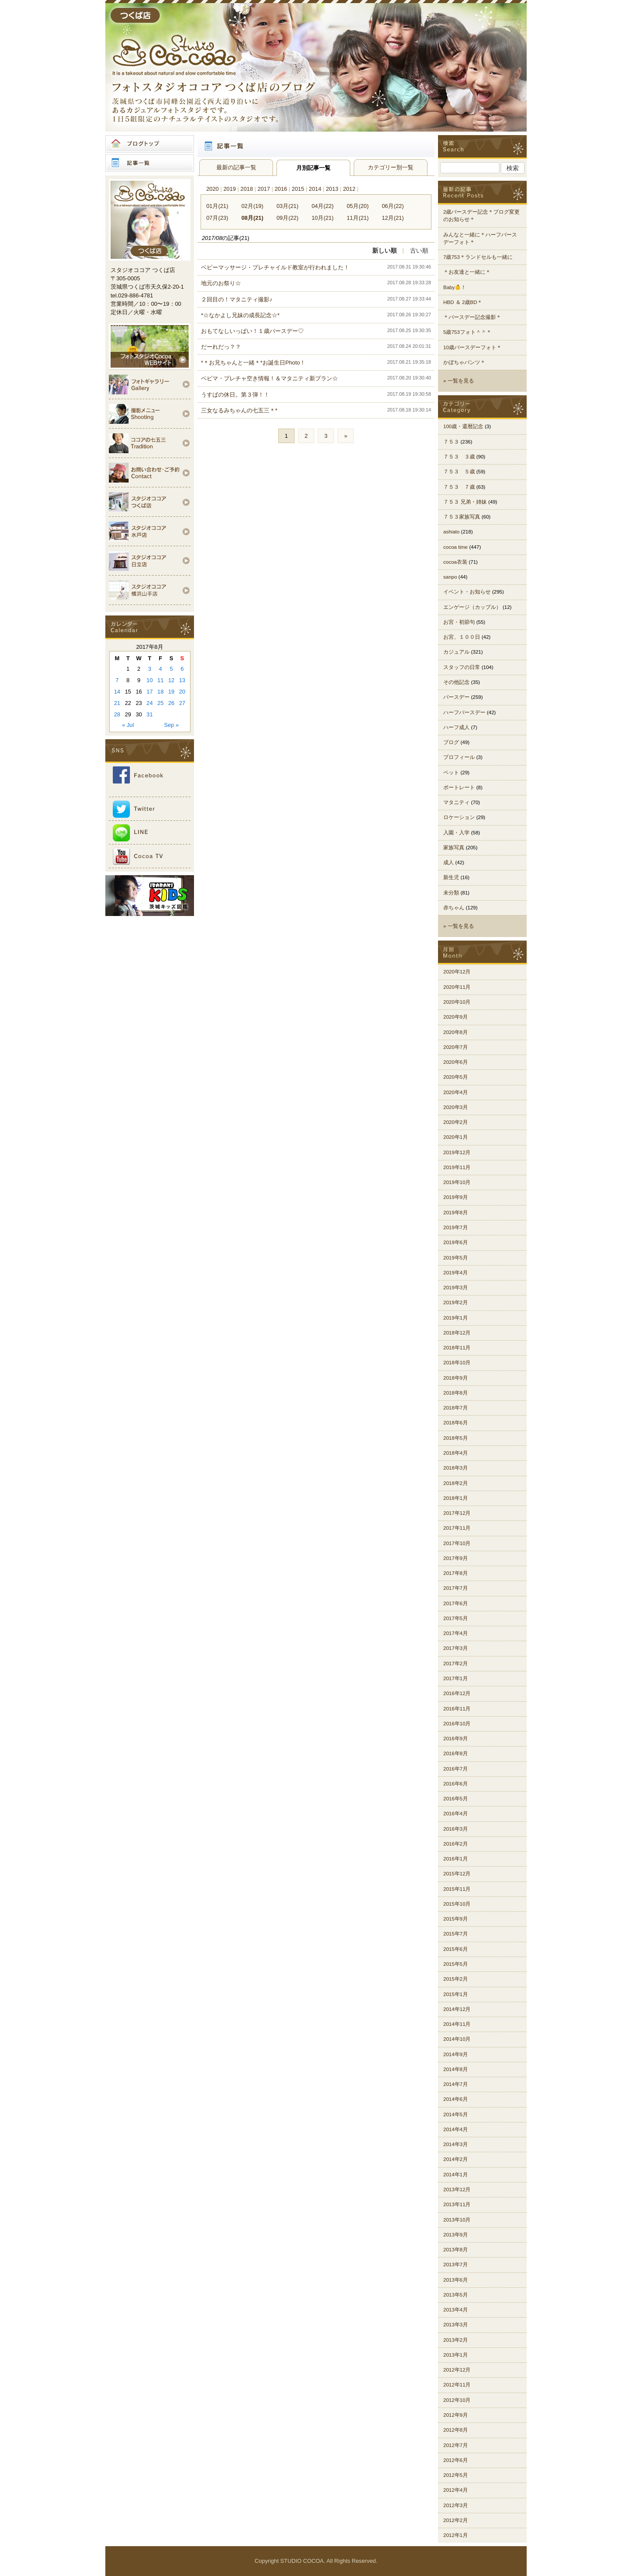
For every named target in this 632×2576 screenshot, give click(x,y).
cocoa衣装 (455, 562)
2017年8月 (455, 1573)
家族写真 (453, 847)
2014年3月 (455, 2144)
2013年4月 (455, 2309)
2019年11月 (456, 1167)
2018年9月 (455, 1378)
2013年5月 (455, 2294)
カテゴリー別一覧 (390, 167)
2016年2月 (455, 1843)
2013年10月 (456, 2219)
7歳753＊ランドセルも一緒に (478, 257)
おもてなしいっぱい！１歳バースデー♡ (252, 331)
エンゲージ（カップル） (472, 607)
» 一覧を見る (458, 380)
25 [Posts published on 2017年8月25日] (161, 703)
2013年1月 (455, 2355)
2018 (247, 189)
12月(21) (393, 218)
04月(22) (323, 206)
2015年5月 (455, 1964)
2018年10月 (456, 1362)
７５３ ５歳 (459, 471)
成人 (448, 862)
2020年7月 (455, 1047)
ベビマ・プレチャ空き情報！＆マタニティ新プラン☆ (269, 378)
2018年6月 (455, 1422)
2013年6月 (455, 2280)
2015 (298, 189)
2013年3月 (455, 2324)
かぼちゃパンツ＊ (464, 362)
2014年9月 (455, 2054)
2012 (349, 189)
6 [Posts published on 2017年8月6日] (182, 668)
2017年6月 (455, 1603)
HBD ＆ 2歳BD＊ (462, 302)
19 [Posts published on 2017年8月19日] (171, 691)
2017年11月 (456, 1528)
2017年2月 (455, 1663)
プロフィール (459, 757)
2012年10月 (456, 2400)
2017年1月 (455, 1678)
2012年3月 (455, 2505)
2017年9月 (455, 1558)
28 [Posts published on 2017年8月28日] (117, 714)
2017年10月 (456, 1543)
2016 (281, 189)
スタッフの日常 (461, 667)
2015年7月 (455, 1933)
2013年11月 (456, 2204)
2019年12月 (456, 1152)
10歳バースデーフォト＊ (472, 347)
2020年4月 (455, 1092)
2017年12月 (456, 1513)
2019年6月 (455, 1242)
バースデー (456, 697)
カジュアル (456, 652)
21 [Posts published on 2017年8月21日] (117, 703)
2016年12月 (456, 1693)
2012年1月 (455, 2535)
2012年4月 (455, 2490)
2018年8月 (455, 1392)
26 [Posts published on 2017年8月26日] (171, 703)
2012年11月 (456, 2384)
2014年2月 (455, 2159)
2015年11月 (456, 1889)
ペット (451, 772)
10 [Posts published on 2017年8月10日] (150, 680)
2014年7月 (455, 2084)
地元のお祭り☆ (221, 283)
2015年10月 (456, 1904)
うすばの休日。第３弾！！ (235, 394)
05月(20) (358, 206)
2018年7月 (455, 1407)
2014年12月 (456, 2009)
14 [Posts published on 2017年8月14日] (117, 691)
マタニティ (456, 802)
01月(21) (217, 206)
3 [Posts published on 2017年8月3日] (149, 668)
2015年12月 (456, 1873)
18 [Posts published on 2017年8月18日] (161, 691)
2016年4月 (455, 1813)
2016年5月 (455, 1798)
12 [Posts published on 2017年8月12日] (171, 680)
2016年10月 (456, 1723)
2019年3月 (455, 1287)
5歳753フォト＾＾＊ (467, 332)
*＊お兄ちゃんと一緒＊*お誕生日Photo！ (253, 362)
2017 (264, 189)
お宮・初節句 (459, 622)
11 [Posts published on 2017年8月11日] (161, 680)
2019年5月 (455, 1257)
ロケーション (459, 817)
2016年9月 (455, 1738)
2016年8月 (455, 1753)
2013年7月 (455, 2264)
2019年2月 (455, 1302)
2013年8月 (455, 2249)
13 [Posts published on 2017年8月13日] (182, 680)
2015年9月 (455, 1918)
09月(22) (287, 218)
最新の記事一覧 (236, 167)
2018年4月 (455, 1453)
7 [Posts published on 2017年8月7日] (116, 680)
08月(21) (252, 218)
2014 (315, 189)
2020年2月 (455, 1122)
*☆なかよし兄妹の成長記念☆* (240, 315)
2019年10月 (456, 1182)
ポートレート (459, 787)
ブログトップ (149, 144)
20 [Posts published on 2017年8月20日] (182, 691)
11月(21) (358, 218)
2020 (212, 189)
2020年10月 (456, 1002)
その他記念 (456, 682)
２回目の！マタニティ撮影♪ (236, 299)
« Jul (128, 725)
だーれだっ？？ (221, 346)
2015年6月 (455, 1949)
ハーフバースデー (464, 712)
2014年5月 (455, 2114)
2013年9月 (455, 2234)
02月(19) (252, 206)
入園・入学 (456, 832)
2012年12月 (456, 2369)
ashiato (451, 531)
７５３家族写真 (461, 516)
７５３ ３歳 (459, 456)
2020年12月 (456, 971)
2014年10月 (456, 2039)
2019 (229, 189)
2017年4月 (455, 1633)
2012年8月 (455, 2430)
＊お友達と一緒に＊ (467, 272)
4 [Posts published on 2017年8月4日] (160, 668)
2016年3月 (455, 1829)
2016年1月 (455, 1858)
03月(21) (287, 206)
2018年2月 (455, 1483)
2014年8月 (455, 2069)
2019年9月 (455, 1197)
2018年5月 (455, 1438)
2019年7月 (455, 1227)
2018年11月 (456, 1347)
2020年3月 (455, 1107)
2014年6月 (455, 2099)
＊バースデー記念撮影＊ (472, 317)
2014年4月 (455, 2129)
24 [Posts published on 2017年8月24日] (150, 703)
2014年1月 (455, 2174)
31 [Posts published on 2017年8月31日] (150, 714)
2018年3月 (455, 1467)
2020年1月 (455, 1137)
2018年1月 (455, 1498)
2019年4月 (455, 1272)
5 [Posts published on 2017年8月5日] (171, 668)
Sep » (171, 725)
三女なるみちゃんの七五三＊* (239, 410)
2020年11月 (456, 987)
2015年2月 (455, 1979)
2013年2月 (455, 2340)
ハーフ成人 (456, 727)
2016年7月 (455, 1768)
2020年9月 (455, 1017)
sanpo (450, 577)
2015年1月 (455, 1994)
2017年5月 (455, 1618)
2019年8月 (455, 1212)
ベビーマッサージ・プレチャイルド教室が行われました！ (275, 267)
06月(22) (393, 206)
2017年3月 (455, 1648)
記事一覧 (149, 163)
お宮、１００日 (461, 637)
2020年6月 (455, 1062)
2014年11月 (456, 2024)
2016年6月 (455, 1783)
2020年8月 (455, 1032)
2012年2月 (455, 2520)
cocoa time (455, 547)
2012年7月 (455, 2445)
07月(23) (217, 218)
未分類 (451, 892)
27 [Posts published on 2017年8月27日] (182, 703)
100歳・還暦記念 (463, 426)
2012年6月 (455, 2460)
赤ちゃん (453, 907)
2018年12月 (456, 1332)
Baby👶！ (454, 287)
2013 (332, 189)
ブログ (451, 742)
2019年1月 (455, 1317)
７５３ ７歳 (459, 487)
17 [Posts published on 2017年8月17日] (150, 691)
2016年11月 (456, 1708)
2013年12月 (456, 2189)
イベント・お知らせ (467, 591)
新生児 (451, 877)
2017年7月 (455, 1588)
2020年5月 (455, 1077)
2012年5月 (455, 2475)
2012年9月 (455, 2415)
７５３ (451, 441)
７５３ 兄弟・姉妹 (465, 501)
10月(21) (323, 218)
